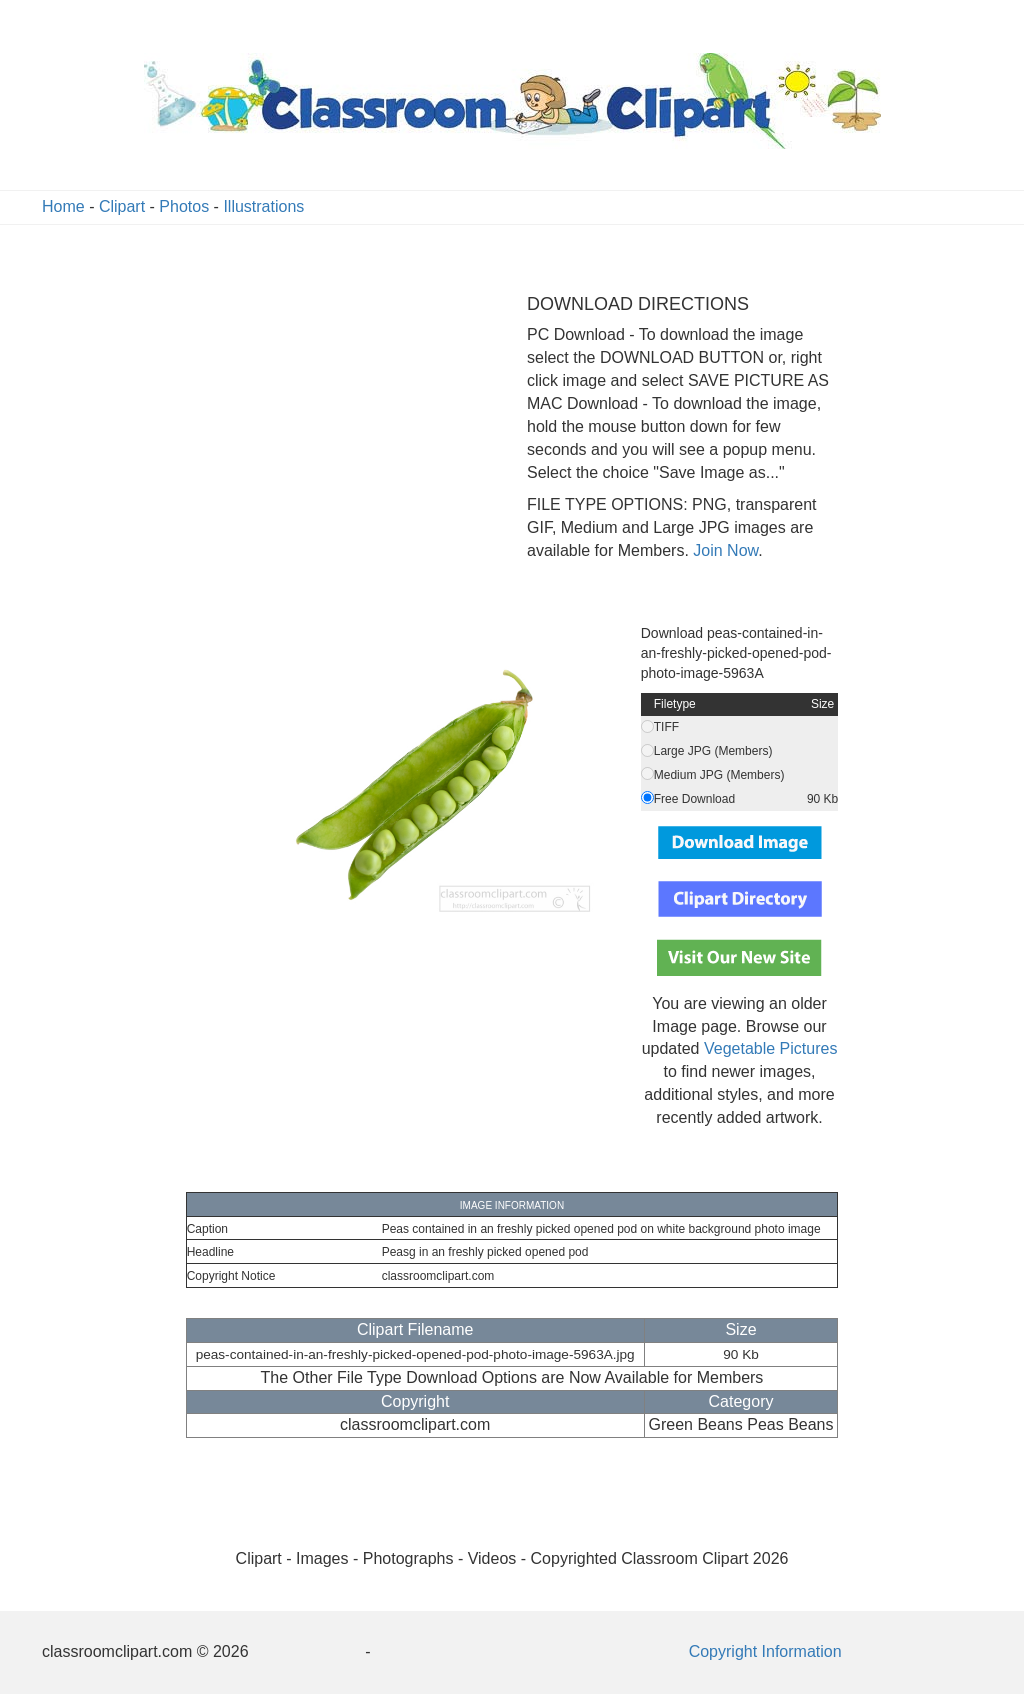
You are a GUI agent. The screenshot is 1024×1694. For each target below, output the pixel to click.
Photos (184, 206)
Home (63, 206)
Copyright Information (765, 1651)
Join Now (723, 550)
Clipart (122, 206)
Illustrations (263, 206)
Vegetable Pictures (770, 1048)
